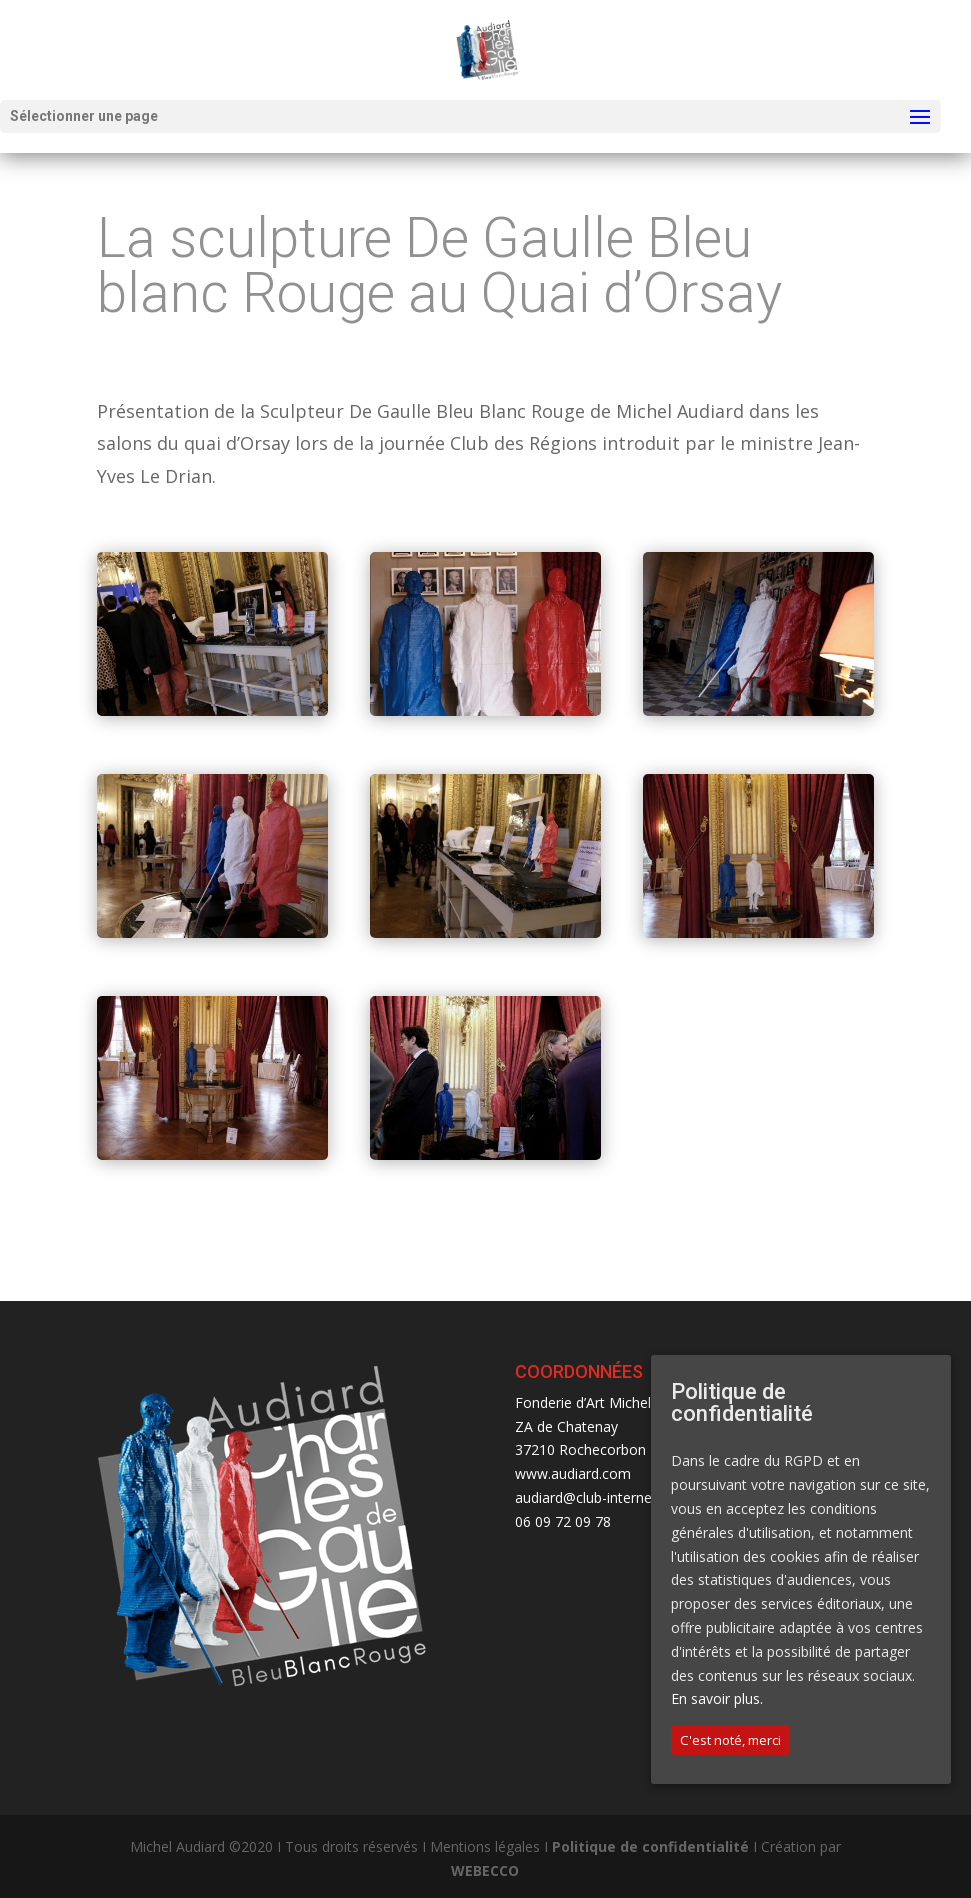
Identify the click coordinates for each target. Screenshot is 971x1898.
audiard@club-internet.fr (592, 1497)
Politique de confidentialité (650, 1846)
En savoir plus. (717, 1698)
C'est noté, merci (730, 1740)
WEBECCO (485, 1870)
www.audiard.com (573, 1473)
